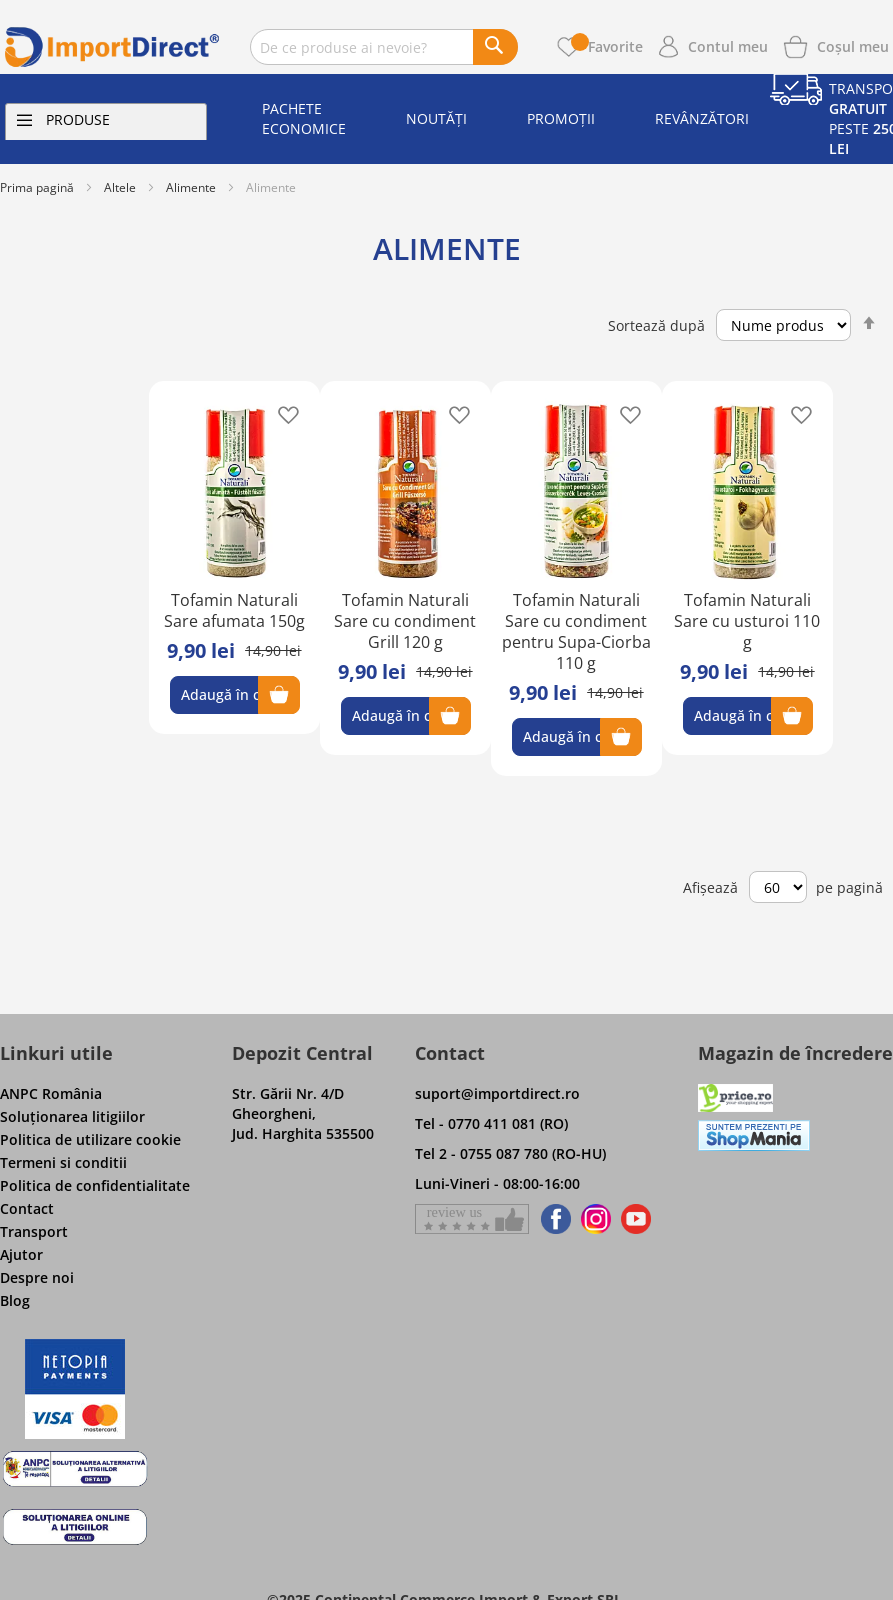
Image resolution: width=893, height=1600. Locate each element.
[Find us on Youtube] (636, 1219)
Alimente (191, 187)
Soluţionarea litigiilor (72, 1116)
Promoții (561, 118)
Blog (15, 1300)
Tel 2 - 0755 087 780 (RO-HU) (510, 1153)
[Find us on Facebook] (552, 1219)
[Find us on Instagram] (596, 1219)
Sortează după (656, 325)
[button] (282, 413)
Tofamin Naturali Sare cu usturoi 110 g (747, 621)
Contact (27, 1208)
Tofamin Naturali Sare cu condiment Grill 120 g (405, 621)
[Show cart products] (853, 45)
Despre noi (37, 1277)
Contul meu (728, 46)
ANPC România (51, 1093)
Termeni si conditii (63, 1162)
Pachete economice (304, 118)
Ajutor (21, 1254)
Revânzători (702, 118)
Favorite (607, 46)
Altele (120, 187)
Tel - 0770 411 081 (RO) (491, 1123)
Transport (34, 1231)
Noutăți (436, 118)
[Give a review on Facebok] (472, 1219)
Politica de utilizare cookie (90, 1139)
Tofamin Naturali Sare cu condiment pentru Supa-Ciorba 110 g (576, 631)
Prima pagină (37, 187)
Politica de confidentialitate (95, 1185)
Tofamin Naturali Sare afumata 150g (234, 610)
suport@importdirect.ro (497, 1093)
